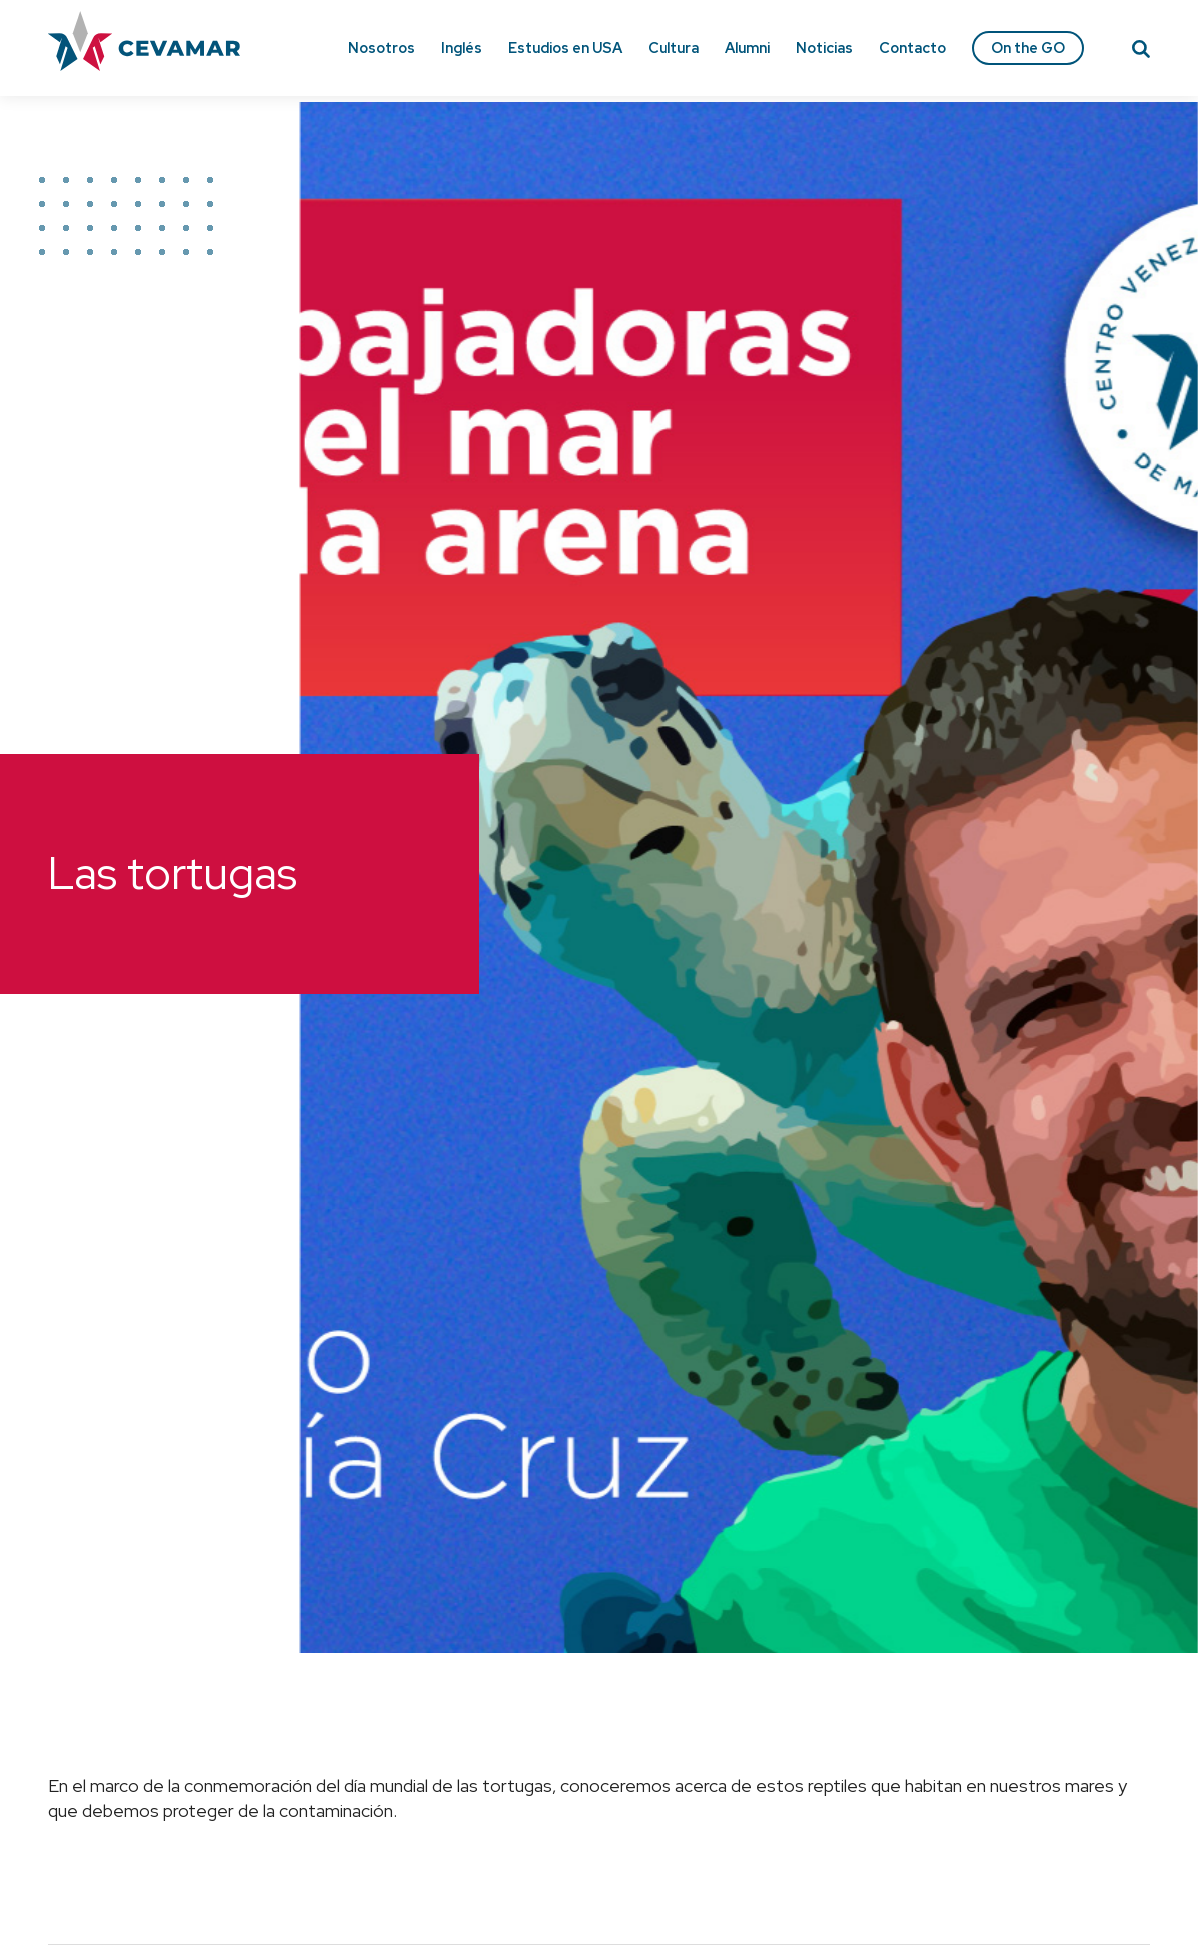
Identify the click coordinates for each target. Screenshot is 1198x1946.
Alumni (747, 47)
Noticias (824, 47)
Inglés (461, 47)
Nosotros (381, 47)
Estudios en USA (565, 47)
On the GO (1028, 47)
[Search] (1141, 52)
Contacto (912, 47)
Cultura (673, 47)
